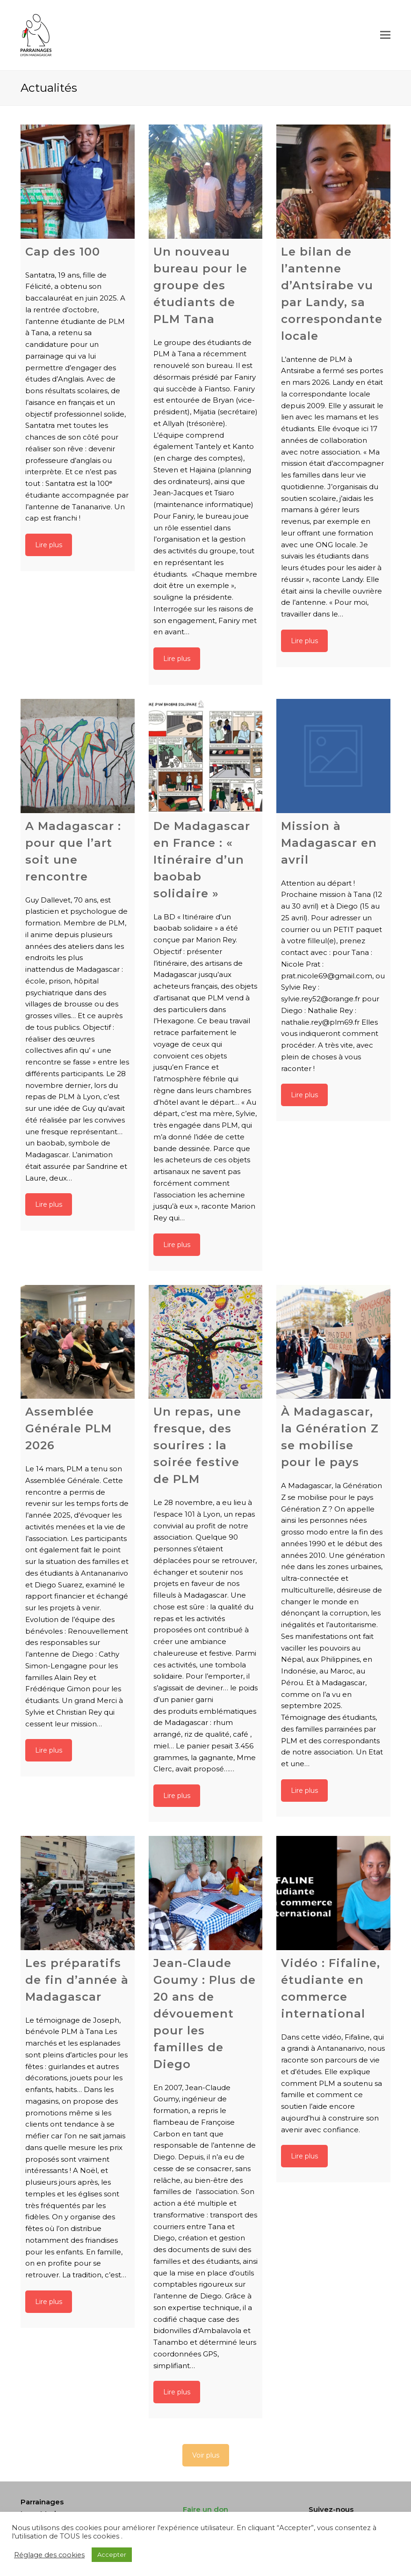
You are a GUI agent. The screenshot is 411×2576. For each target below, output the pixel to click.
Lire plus (48, 545)
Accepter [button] (111, 2554)
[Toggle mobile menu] (385, 35)
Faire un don (205, 2509)
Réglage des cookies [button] (49, 2555)
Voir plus (205, 2455)
